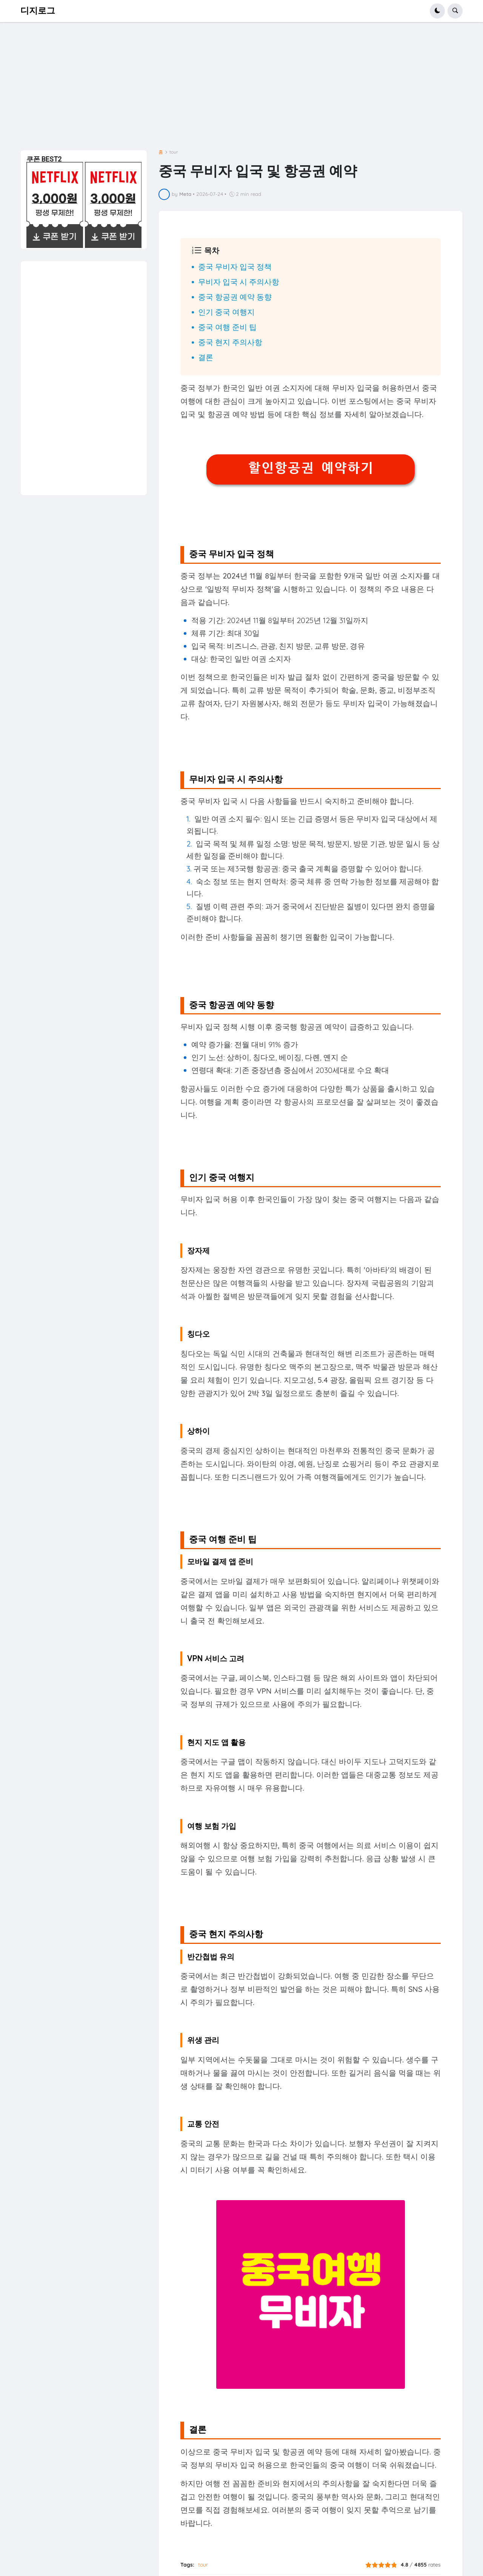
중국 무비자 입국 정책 (235, 266)
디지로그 (37, 11)
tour (173, 152)
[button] (437, 10)
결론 (205, 357)
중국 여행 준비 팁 (227, 327)
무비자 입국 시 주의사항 (238, 281)
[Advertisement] (241, 89)
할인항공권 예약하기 (311, 468)
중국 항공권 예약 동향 (235, 297)
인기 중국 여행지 (226, 312)
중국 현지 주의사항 (230, 342)
